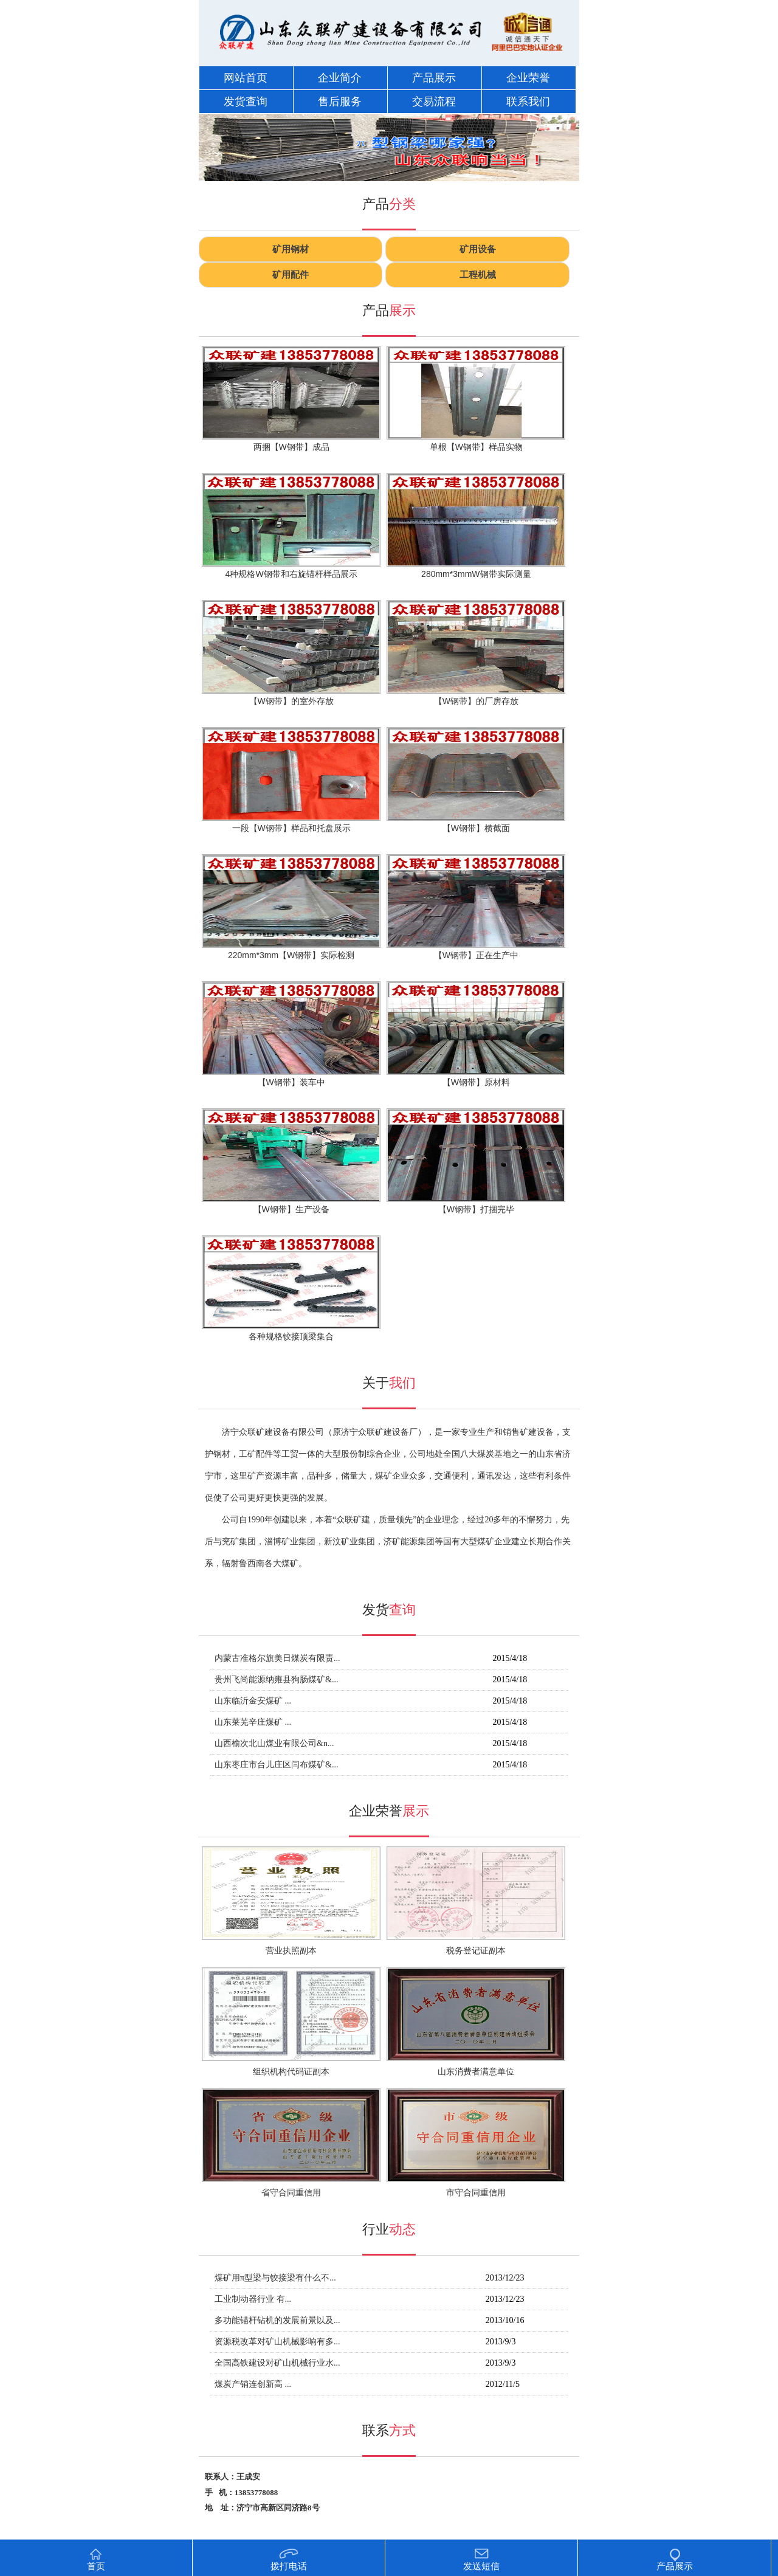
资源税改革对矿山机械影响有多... (277, 2341)
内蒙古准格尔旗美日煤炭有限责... (277, 1658)
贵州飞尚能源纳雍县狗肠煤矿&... (276, 1679)
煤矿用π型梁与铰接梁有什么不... (275, 2277)
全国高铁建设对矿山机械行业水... (277, 2362)
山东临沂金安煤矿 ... (253, 1700)
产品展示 (434, 78)
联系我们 (528, 101)
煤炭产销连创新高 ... (253, 2384)
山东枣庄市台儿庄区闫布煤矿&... (276, 1764)
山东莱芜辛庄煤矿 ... (253, 1722)
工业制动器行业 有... (253, 2299)
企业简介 (340, 78)
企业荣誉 (528, 78)
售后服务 (340, 101)
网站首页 (245, 78)
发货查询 (245, 101)
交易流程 (434, 101)
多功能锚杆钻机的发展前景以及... (277, 2320)
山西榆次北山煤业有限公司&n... (274, 1743)
